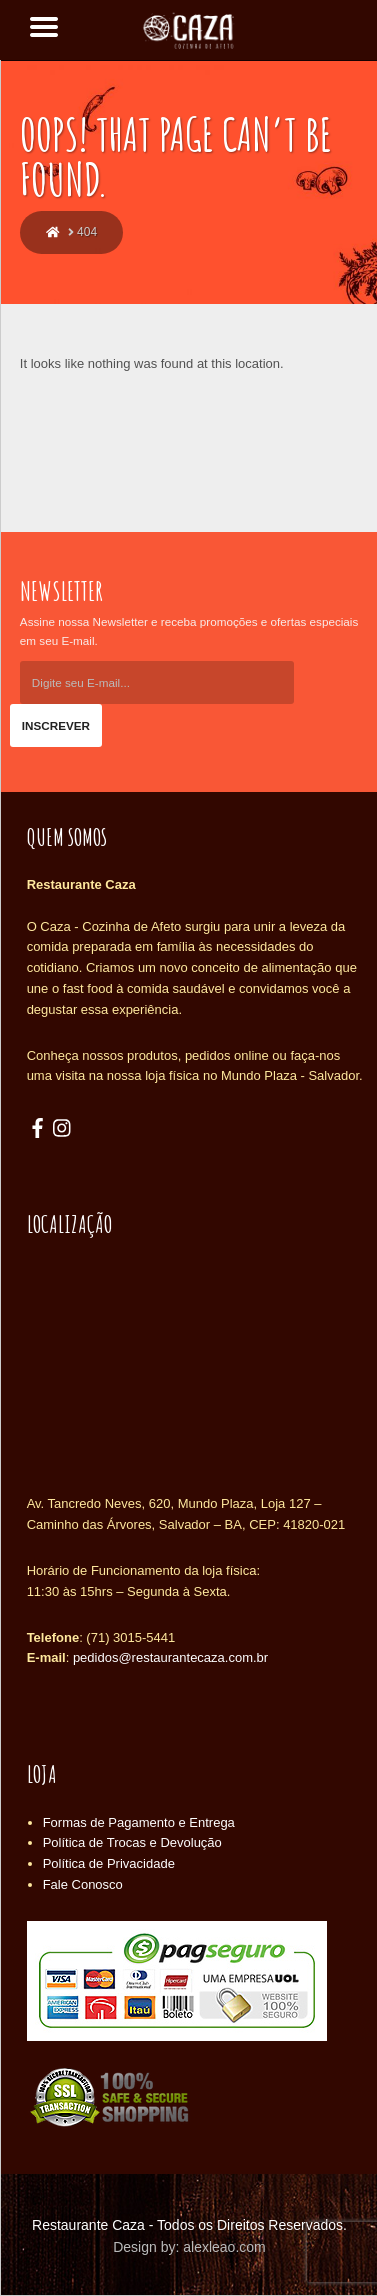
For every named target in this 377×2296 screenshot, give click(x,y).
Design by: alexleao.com (189, 2247)
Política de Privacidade (109, 1863)
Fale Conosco (83, 1884)
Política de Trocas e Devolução (132, 1842)
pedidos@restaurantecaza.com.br (170, 1657)
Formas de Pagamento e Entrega (139, 1822)
